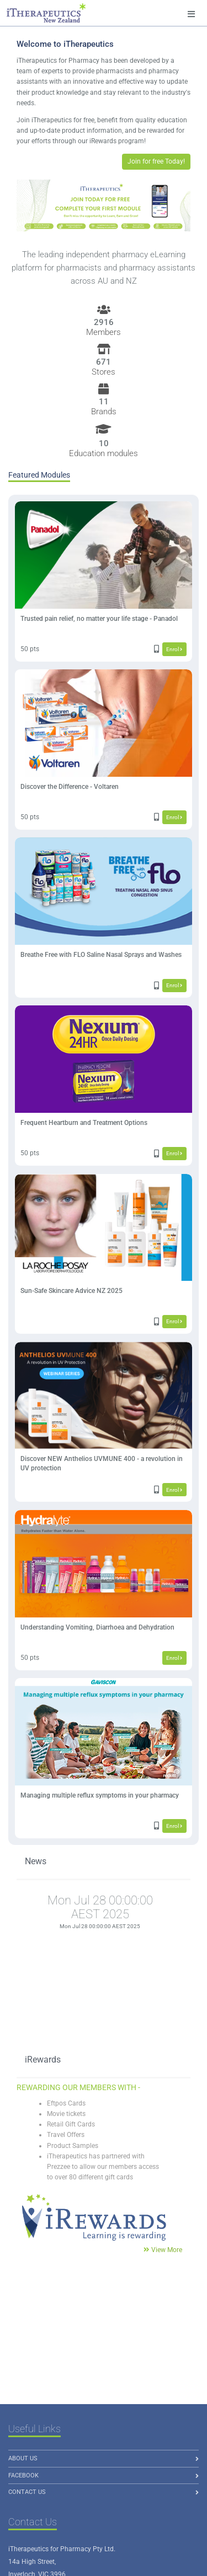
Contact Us (27, 2492)
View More (166, 2250)
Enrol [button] (174, 649)
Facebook (23, 2475)
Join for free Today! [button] (156, 161)
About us (23, 2458)
